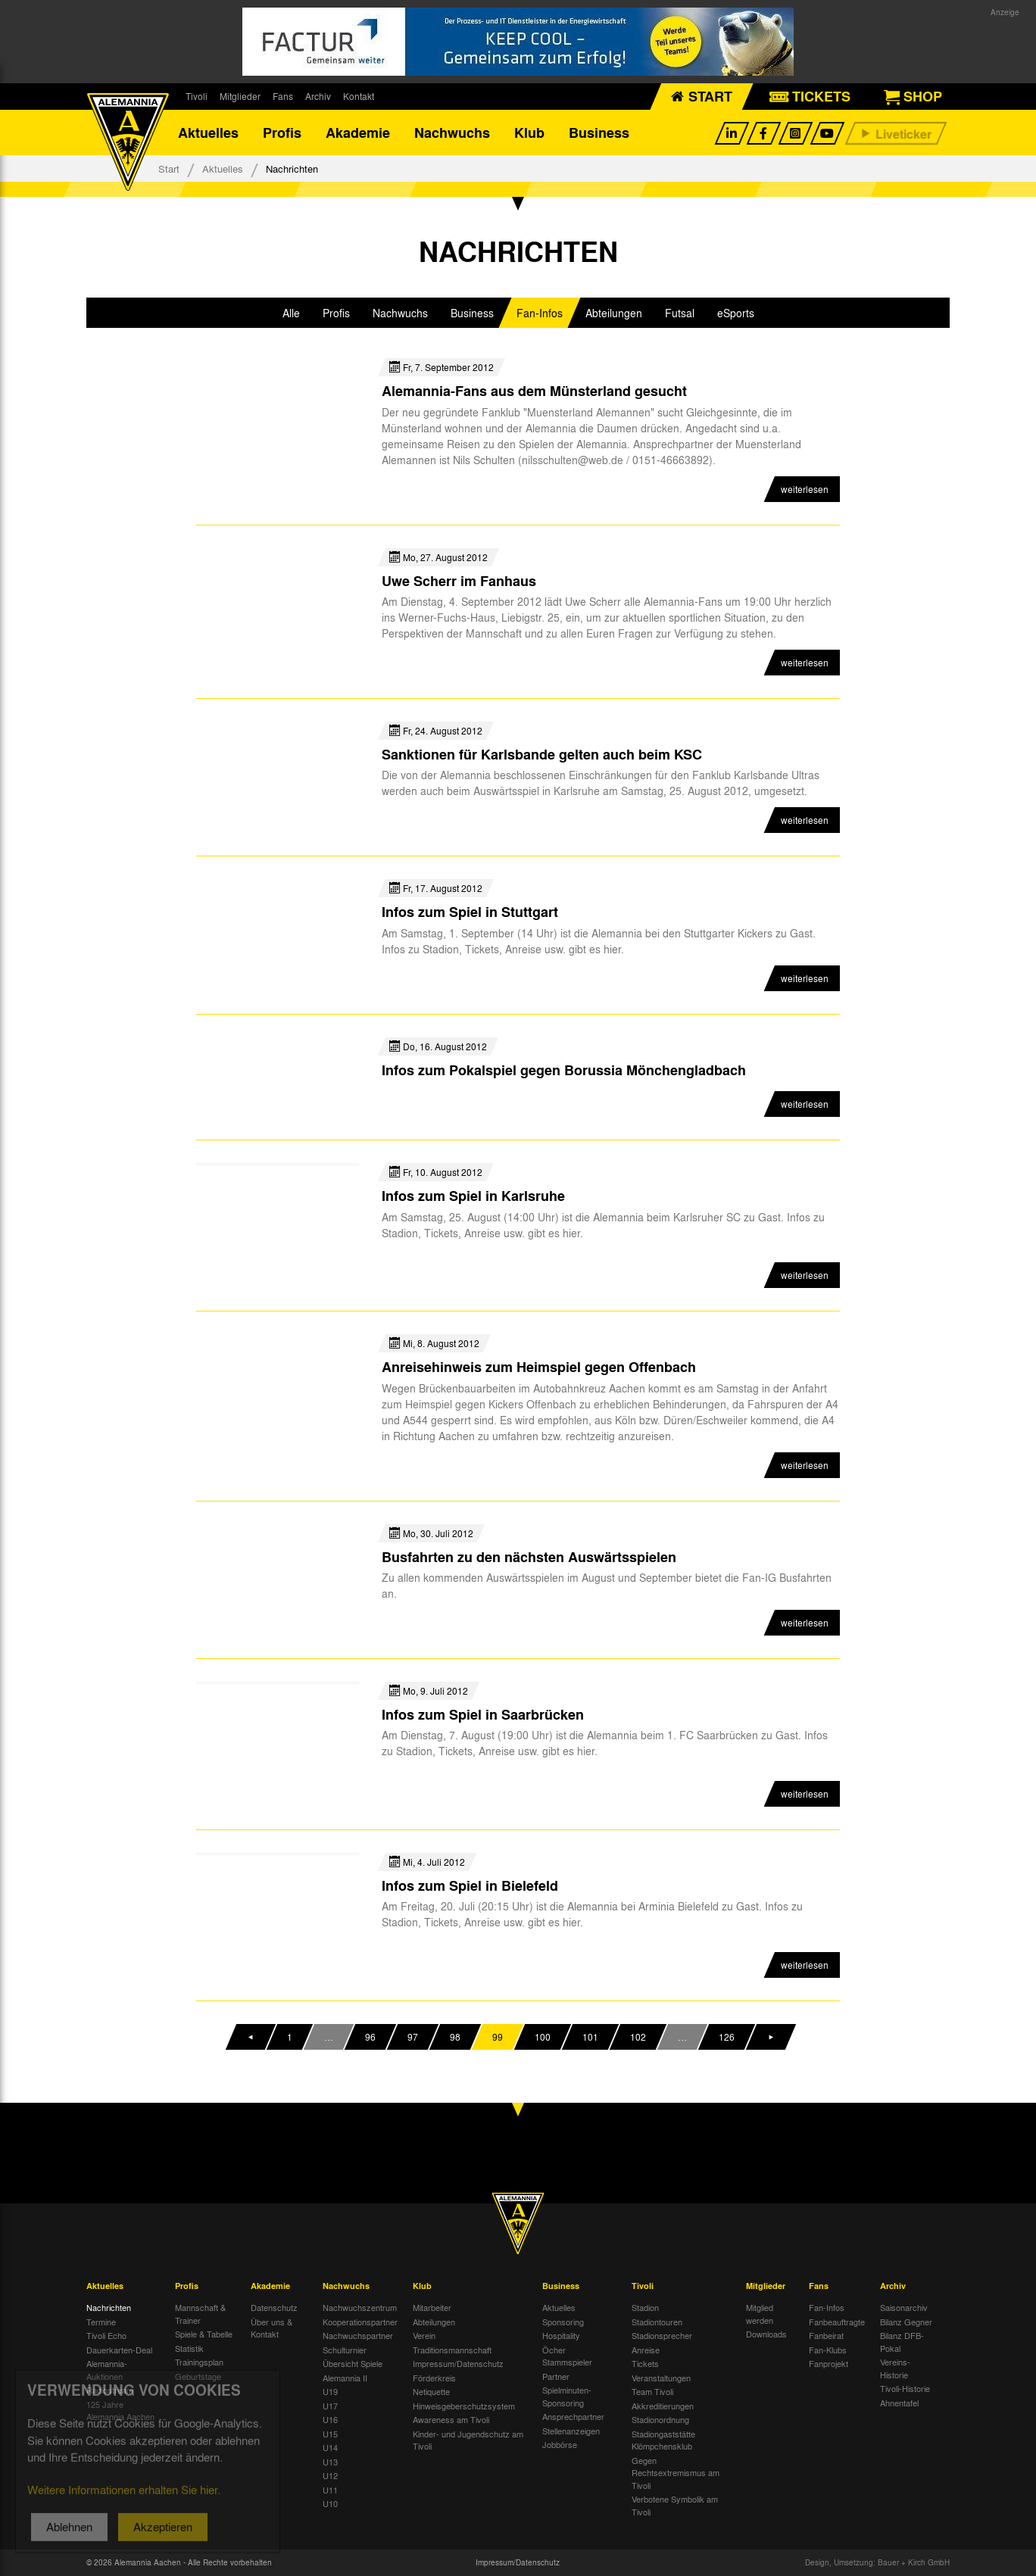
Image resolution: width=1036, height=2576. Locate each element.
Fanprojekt (828, 2363)
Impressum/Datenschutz (458, 2363)
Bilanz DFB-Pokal (902, 2341)
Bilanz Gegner (906, 2322)
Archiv (318, 96)
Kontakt (358, 96)
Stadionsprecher (662, 2335)
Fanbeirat (826, 2335)
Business (599, 132)
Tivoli (197, 96)
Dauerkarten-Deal (119, 2350)
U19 (330, 2391)
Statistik (189, 2348)
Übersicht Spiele (352, 2363)
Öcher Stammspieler (567, 2356)
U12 (330, 2475)
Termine (101, 2322)
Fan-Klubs (828, 2350)
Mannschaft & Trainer (200, 2313)
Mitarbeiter (432, 2307)
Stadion (645, 2307)
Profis (282, 132)
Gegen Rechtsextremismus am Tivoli (675, 2472)
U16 (330, 2419)
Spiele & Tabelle (203, 2334)
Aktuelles (208, 132)
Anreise (646, 2350)
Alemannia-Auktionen (106, 2369)
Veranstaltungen (661, 2378)
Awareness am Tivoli (451, 2419)
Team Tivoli (652, 2391)
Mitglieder (240, 96)
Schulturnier (345, 2350)
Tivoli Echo (106, 2335)
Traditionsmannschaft (452, 2350)
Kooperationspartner (360, 2322)
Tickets (645, 2363)
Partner (555, 2376)
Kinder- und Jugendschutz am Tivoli (468, 2440)
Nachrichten (108, 2307)
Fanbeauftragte (837, 2322)
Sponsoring (563, 2322)
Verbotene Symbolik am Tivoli (675, 2505)
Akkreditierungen (663, 2406)
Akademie (358, 132)
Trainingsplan (199, 2362)
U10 (330, 2503)
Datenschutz (274, 2307)
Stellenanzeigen (571, 2431)
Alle (291, 312)
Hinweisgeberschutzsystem (464, 2406)
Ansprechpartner (573, 2416)
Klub (529, 132)
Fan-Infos (826, 2307)
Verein (424, 2335)
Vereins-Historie (895, 2368)
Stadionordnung (660, 2419)
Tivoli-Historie (905, 2388)
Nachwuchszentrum (360, 2307)
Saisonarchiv (904, 2307)
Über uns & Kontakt (271, 2328)
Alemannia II (345, 2378)
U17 (330, 2406)
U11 (330, 2490)
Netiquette (431, 2391)
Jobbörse (559, 2444)
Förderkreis (434, 2378)
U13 (330, 2462)
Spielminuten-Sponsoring (566, 2396)
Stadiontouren (657, 2322)
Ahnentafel (899, 2403)
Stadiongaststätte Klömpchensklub (663, 2440)
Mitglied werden (759, 2313)
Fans (283, 96)
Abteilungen (434, 2322)
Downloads (766, 2334)
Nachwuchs (452, 132)
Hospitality (561, 2335)
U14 (330, 2447)
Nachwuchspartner (358, 2335)
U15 (330, 2434)
